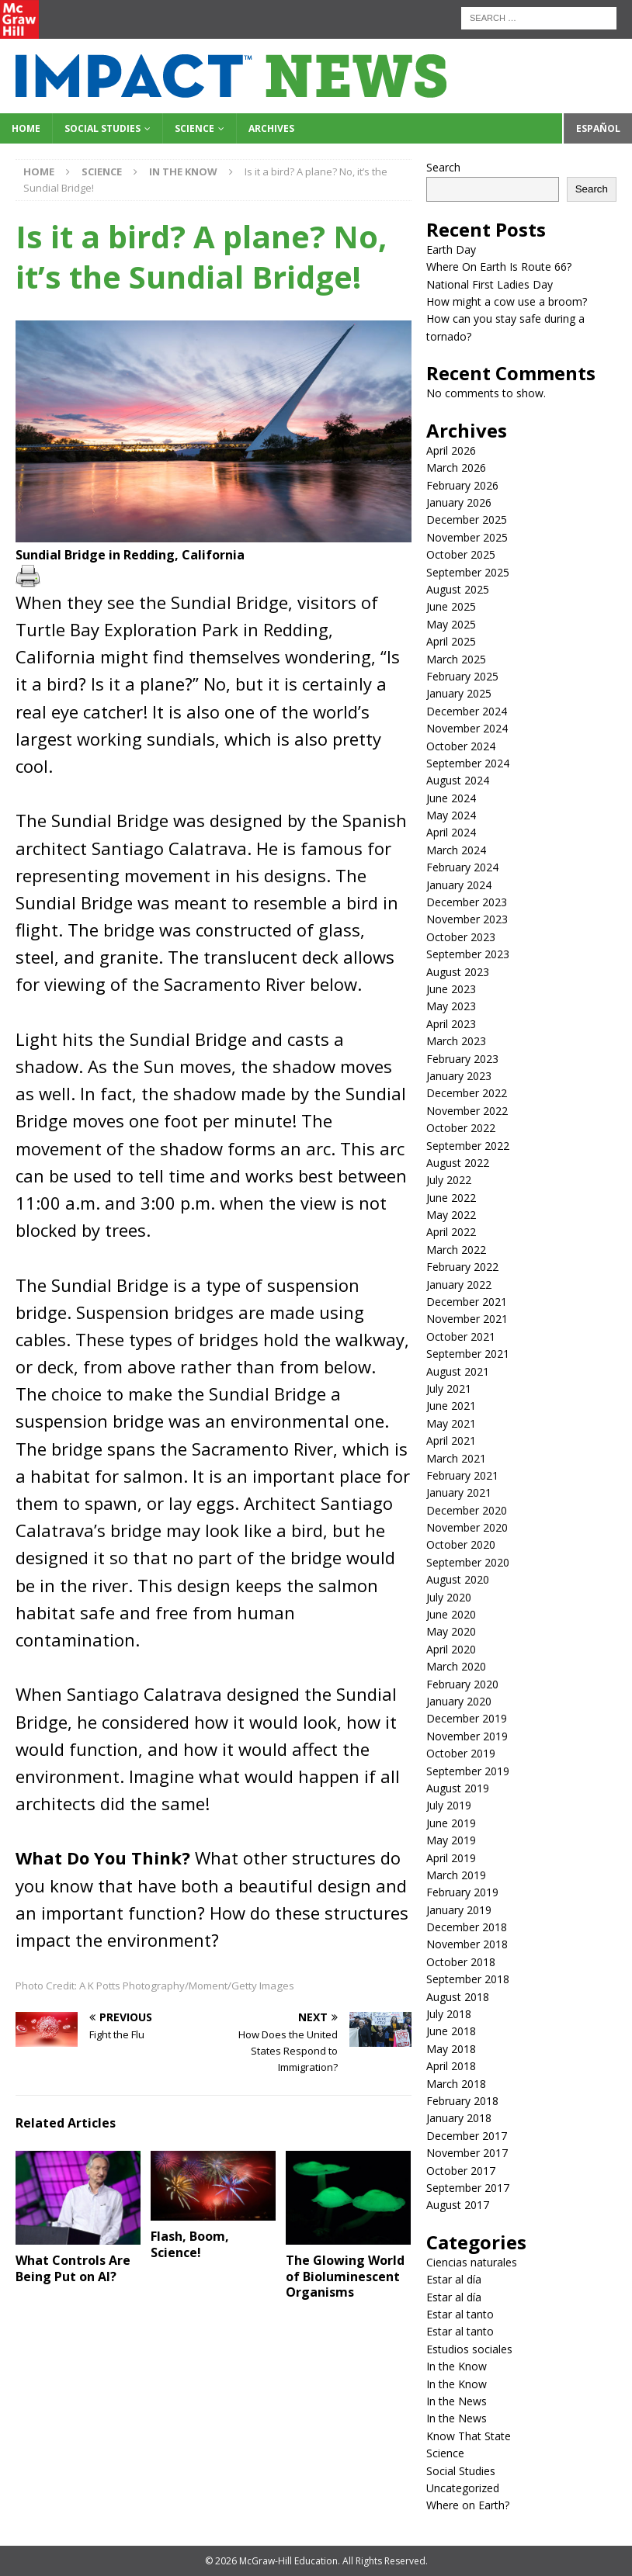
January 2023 (458, 1075)
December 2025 (466, 519)
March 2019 (456, 1875)
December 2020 (466, 1510)
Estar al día (453, 2279)
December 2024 (466, 711)
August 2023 (457, 971)
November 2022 (467, 1110)
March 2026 (456, 467)
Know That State (468, 2436)
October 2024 (460, 746)
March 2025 (456, 659)
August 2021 (457, 1371)
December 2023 (466, 902)
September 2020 (467, 1562)
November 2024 (467, 728)
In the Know (456, 2366)
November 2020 (467, 1527)
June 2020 (451, 1614)
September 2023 (467, 954)
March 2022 (456, 1249)
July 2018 (448, 2013)
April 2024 (451, 832)
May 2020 (451, 1631)
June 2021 (451, 1405)
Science (194, 128)
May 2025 (451, 624)
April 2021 (451, 1440)
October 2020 (460, 1544)
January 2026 (458, 502)
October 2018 (460, 1962)
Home (26, 128)
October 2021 (460, 1336)
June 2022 (451, 1197)
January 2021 (458, 1492)
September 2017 (467, 2187)
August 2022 (457, 1162)
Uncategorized (462, 2488)
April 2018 (451, 2065)
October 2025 (460, 554)
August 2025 (457, 589)
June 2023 (451, 989)
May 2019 (451, 1840)
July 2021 (448, 1388)
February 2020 (462, 1684)
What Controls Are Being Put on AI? (73, 2268)
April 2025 (451, 641)
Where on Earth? (467, 2505)
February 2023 (462, 1058)
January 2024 (458, 885)
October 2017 (460, 2170)
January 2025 (458, 693)
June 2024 (451, 798)
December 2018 (466, 1927)
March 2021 (456, 1458)
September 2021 (467, 1353)
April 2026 (451, 450)
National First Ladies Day (489, 284)
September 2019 (467, 1771)
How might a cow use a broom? (506, 301)
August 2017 (457, 2204)
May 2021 (451, 1423)
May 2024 (451, 815)
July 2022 (448, 1179)
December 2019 (466, 1718)
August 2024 (457, 780)
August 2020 (457, 1579)
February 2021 (462, 1475)
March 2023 (456, 1041)
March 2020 (456, 1666)
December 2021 (466, 1301)
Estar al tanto (460, 2314)
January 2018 (458, 2117)
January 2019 (458, 1910)
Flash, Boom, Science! (190, 2244)
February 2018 (462, 2100)
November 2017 (467, 2152)
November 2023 (467, 919)
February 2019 (462, 1892)
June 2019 (451, 1823)
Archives (271, 128)
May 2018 (451, 2048)
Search (443, 167)
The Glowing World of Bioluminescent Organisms (345, 2276)
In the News (456, 2401)
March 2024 (456, 850)
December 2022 (466, 1092)
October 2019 (460, 1753)
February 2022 (462, 1266)
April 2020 (451, 1649)
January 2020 (458, 1701)
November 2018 (467, 1944)
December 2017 (466, 2135)
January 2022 (458, 1284)
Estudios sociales (469, 2349)
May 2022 (451, 1214)
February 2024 (462, 867)
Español (598, 128)
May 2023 (451, 1006)
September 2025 (467, 572)
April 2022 (451, 1231)
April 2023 (451, 1023)
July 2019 (448, 1805)
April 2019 (451, 1858)
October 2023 (460, 937)
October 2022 (460, 1127)
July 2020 (448, 1597)
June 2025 (451, 606)
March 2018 (456, 2083)
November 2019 (467, 1736)
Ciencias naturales (471, 2262)
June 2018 (451, 2031)
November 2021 (467, 1318)
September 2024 (467, 763)
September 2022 (467, 1145)
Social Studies (102, 128)
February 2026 (462, 485)
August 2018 (457, 1996)
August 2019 (457, 1788)
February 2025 (462, 676)
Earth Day (451, 249)
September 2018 (467, 1979)
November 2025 (467, 537)
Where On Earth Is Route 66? (498, 266)
